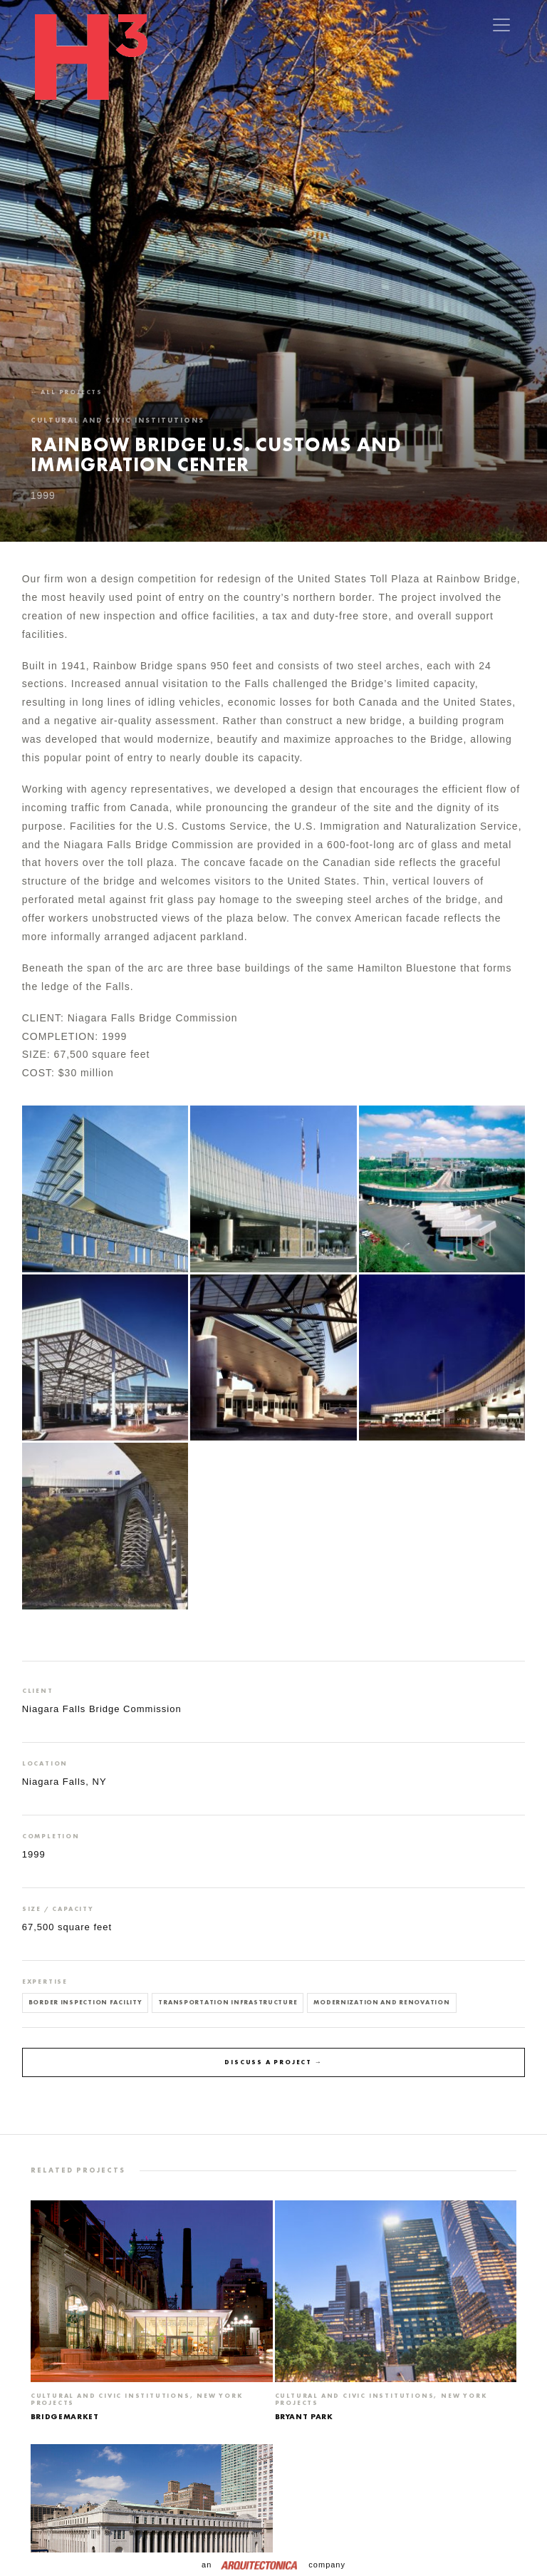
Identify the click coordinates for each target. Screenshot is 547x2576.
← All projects (67, 392)
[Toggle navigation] (501, 25)
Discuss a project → (273, 2062)
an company (273, 2564)
